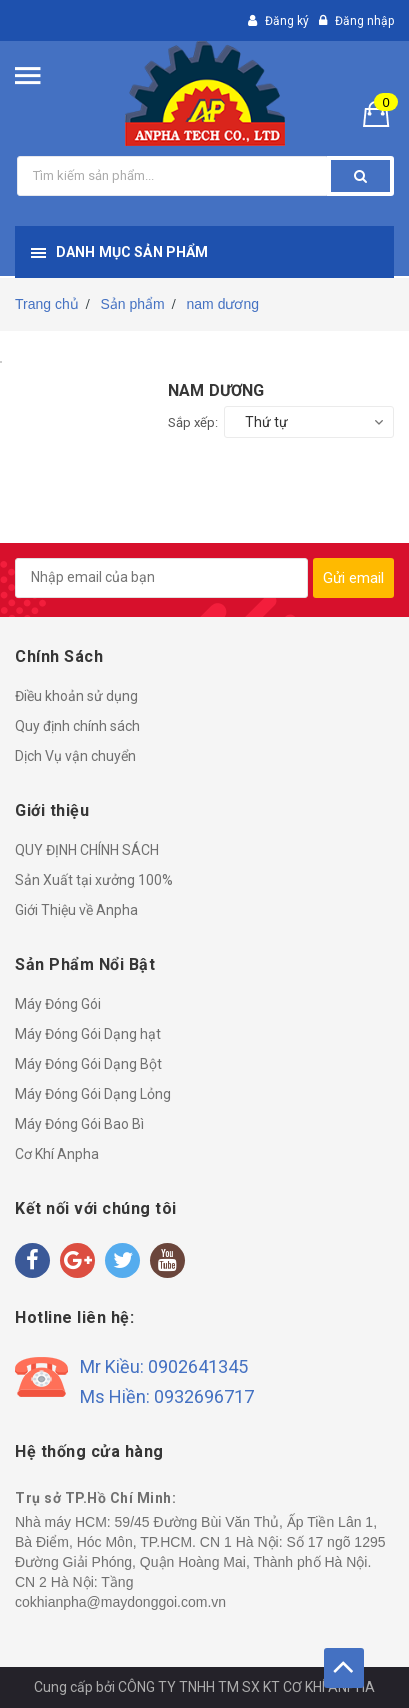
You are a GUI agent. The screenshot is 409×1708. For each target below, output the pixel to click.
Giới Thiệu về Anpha (76, 910)
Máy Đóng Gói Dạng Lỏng (93, 1094)
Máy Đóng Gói (58, 1004)
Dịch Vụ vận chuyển (75, 756)
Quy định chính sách (77, 726)
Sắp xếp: (193, 422)
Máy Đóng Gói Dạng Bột (88, 1064)
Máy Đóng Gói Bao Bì (79, 1124)
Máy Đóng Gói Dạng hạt (88, 1034)
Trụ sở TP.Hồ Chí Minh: (95, 1498)
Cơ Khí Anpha (57, 1154)
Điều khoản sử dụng (76, 696)
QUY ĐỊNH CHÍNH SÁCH (87, 850)
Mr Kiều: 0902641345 (164, 1366)
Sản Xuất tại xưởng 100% (94, 880)
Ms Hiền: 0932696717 (167, 1396)
